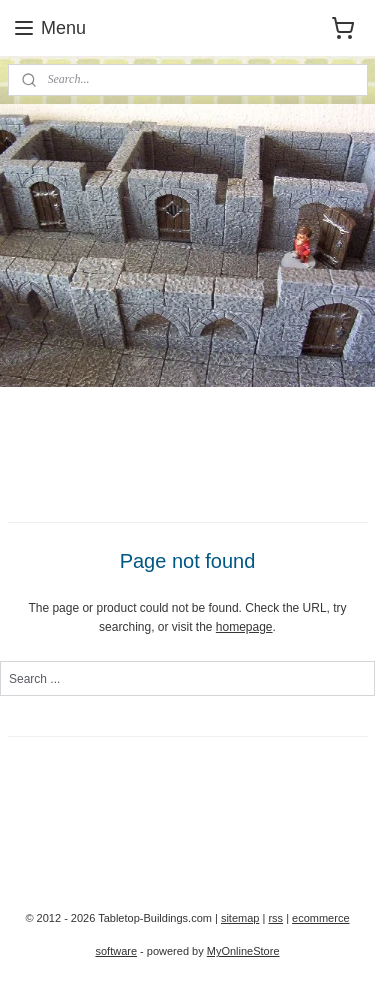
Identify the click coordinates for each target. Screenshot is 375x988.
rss (275, 918)
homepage (244, 627)
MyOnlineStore (243, 951)
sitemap (240, 918)
